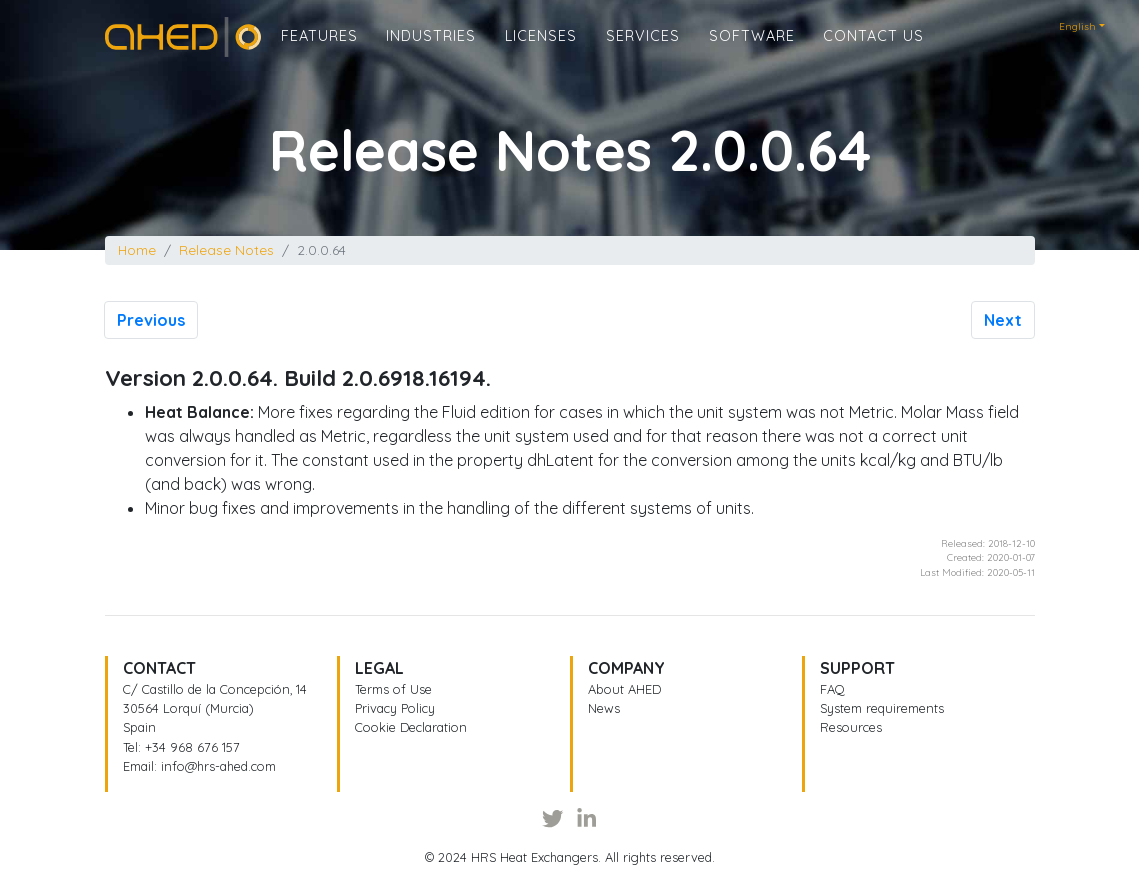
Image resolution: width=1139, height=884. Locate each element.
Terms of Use (393, 689)
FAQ (832, 689)
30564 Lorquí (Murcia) (188, 708)
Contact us (873, 51)
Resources (851, 727)
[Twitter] (552, 819)
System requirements (882, 708)
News (604, 708)
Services (643, 51)
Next (1003, 320)
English (1077, 26)
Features (319, 51)
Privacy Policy (395, 708)
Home (127, 44)
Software (752, 51)
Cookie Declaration (411, 727)
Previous (151, 320)
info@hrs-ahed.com (218, 766)
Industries (431, 51)
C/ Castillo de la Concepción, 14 (215, 689)
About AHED (624, 689)
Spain (139, 727)
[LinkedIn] (586, 819)
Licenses (541, 51)
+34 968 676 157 (192, 747)
